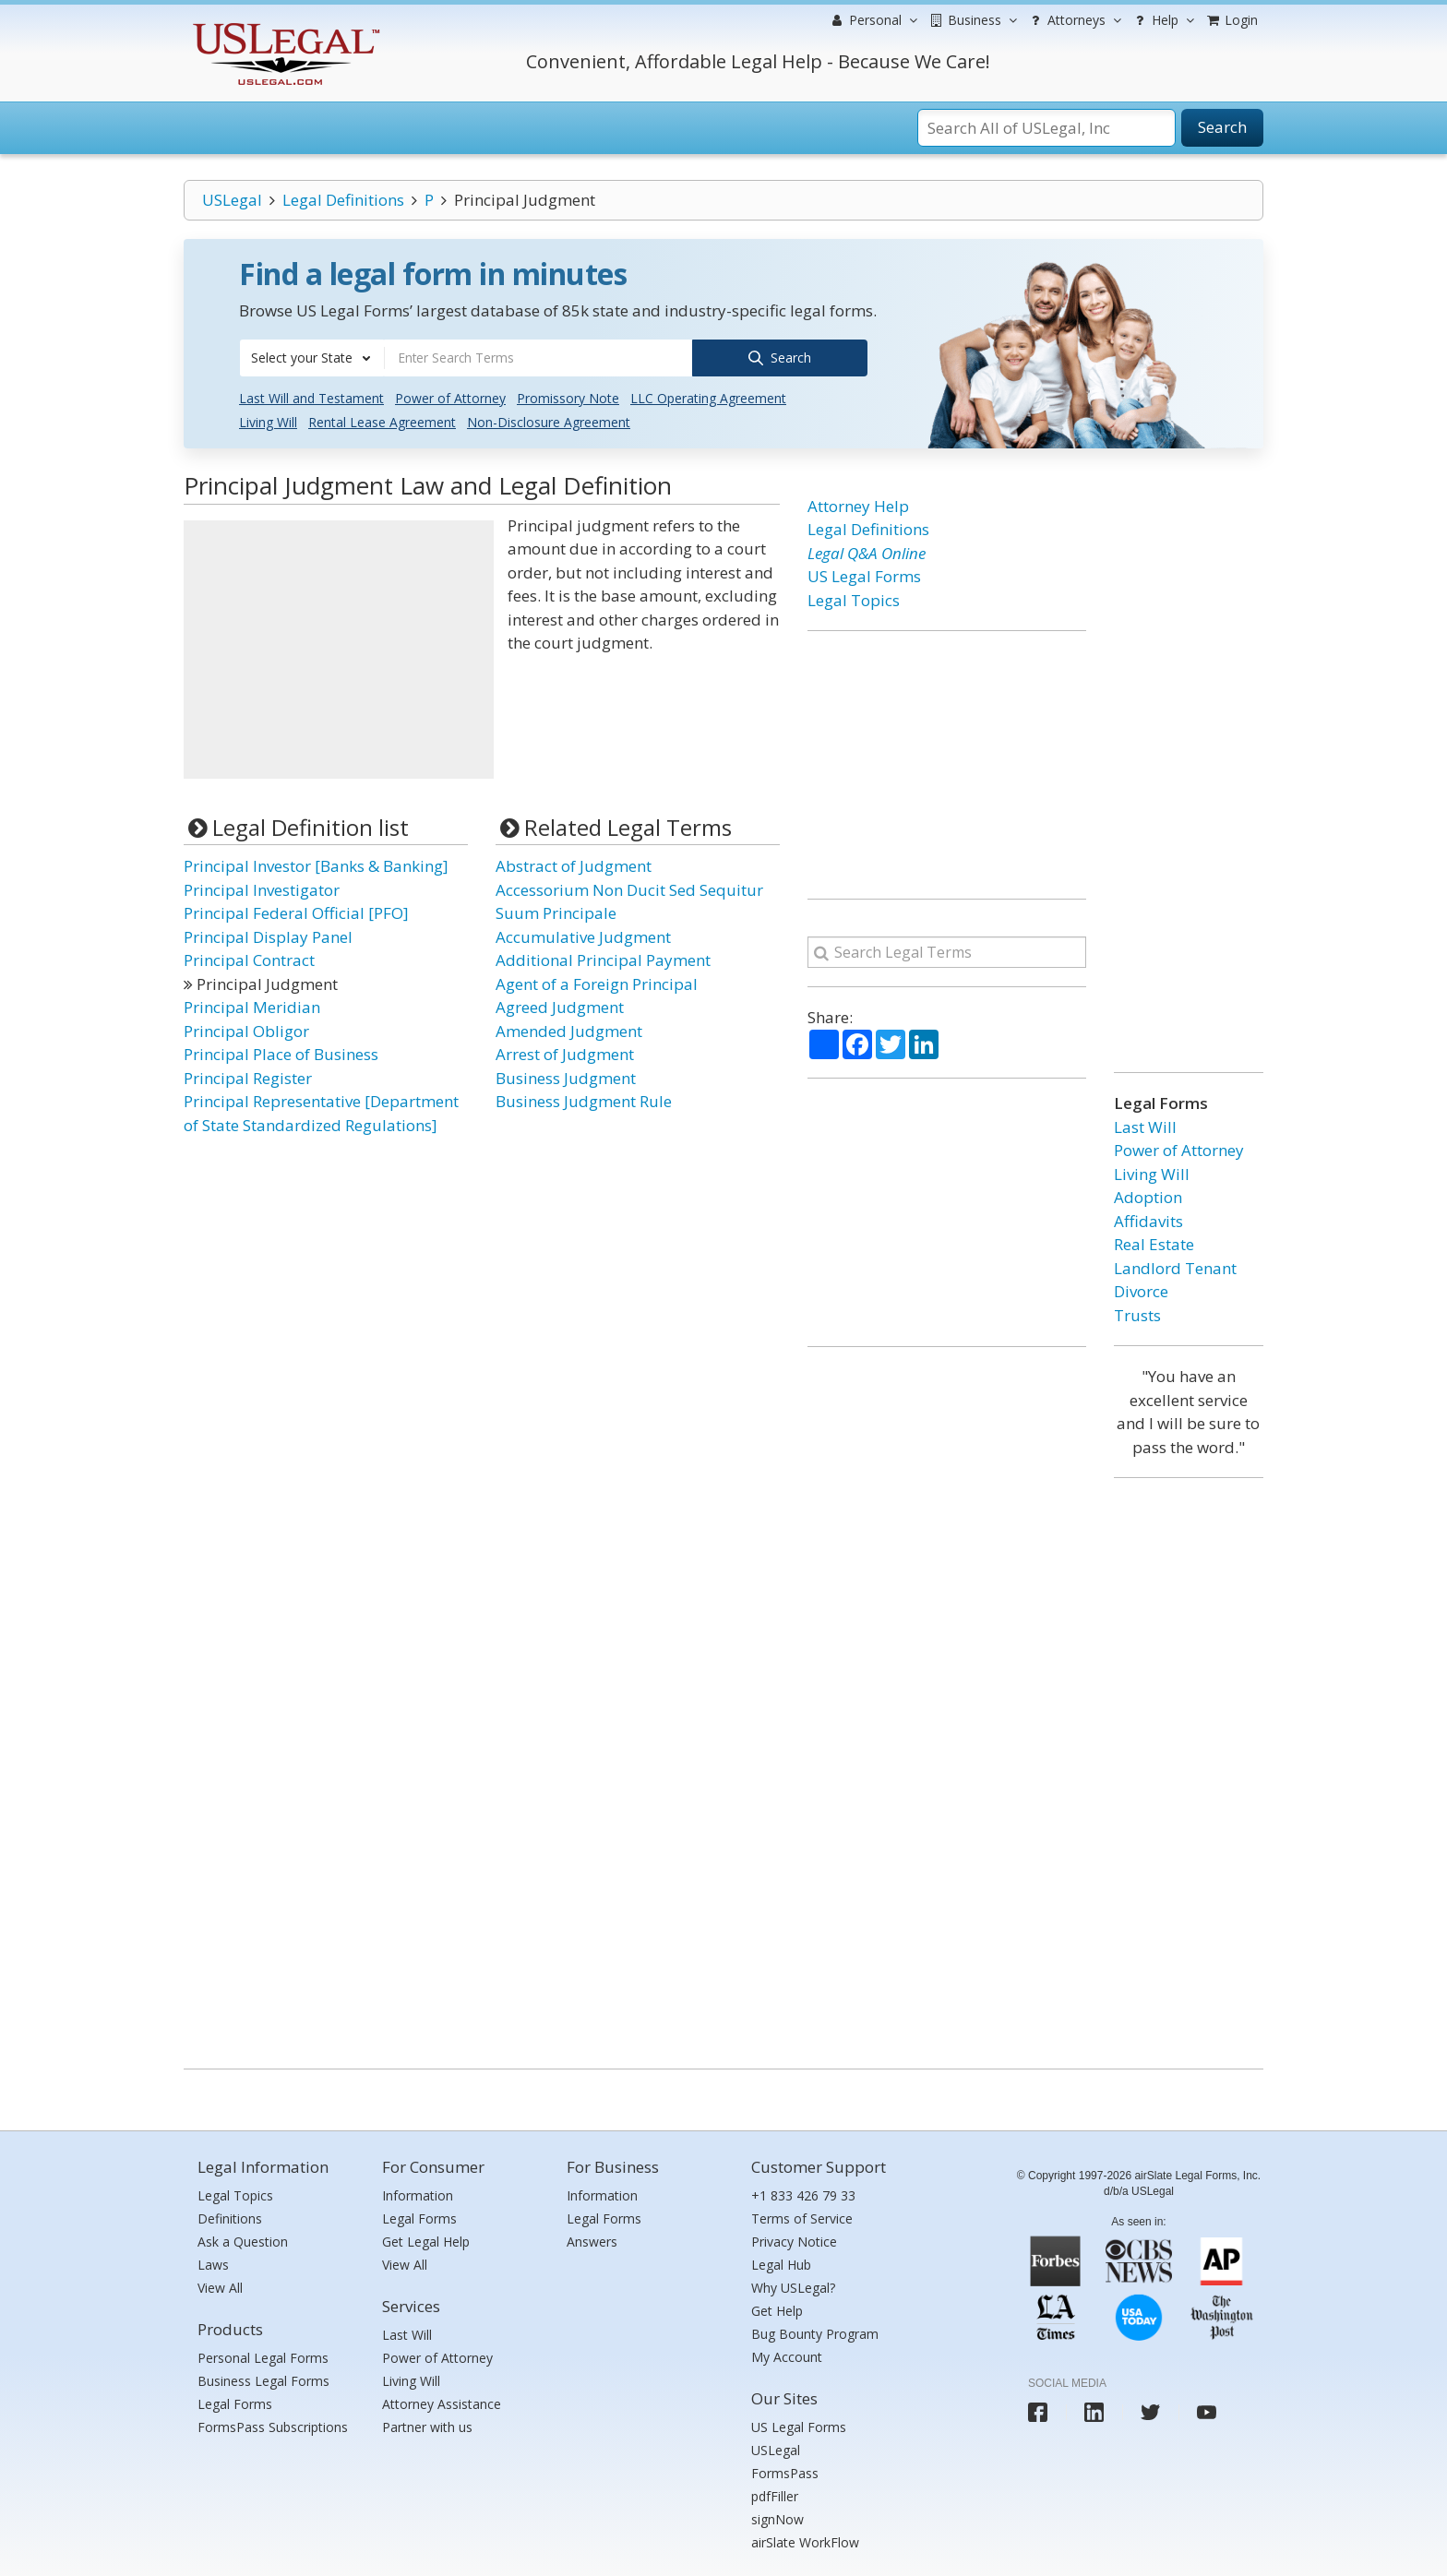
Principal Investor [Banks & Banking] (316, 864)
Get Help (777, 2309)
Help (1162, 20)
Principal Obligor (246, 1028)
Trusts (1137, 1313)
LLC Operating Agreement (708, 396)
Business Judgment (566, 1075)
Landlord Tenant (1175, 1266)
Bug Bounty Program (815, 2332)
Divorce (1141, 1289)
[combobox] (312, 358)
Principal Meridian (252, 1005)
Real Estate (1154, 1242)
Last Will (1145, 1125)
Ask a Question (242, 2239)
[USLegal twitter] (1150, 2410)
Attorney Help (858, 504)
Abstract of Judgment (574, 864)
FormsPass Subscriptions (272, 2424)
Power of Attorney (450, 396)
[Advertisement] (339, 648)
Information (417, 2193)
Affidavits (1148, 1219)
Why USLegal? (793, 2286)
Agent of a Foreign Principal (597, 981)
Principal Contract (249, 958)
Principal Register (248, 1075)
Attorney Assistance (441, 2401)
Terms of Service (802, 2216)
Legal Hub (781, 2263)
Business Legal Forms (263, 2378)
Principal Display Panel (268, 934)
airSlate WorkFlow (805, 2539)
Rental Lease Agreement (382, 420)
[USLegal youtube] (1206, 2410)
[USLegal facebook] (1037, 2410)
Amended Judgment (569, 1028)
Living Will (268, 420)
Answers (592, 2239)
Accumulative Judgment (583, 934)
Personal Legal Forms (263, 2355)
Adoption (1148, 1195)
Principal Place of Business (281, 1052)
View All (220, 2286)
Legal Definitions (343, 199)
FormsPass (785, 2470)
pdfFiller (774, 2493)
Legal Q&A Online (866, 551)
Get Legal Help (426, 2239)
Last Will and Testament (311, 396)
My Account (786, 2355)
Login (1231, 20)
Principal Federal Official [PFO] (296, 911)
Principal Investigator (262, 887)
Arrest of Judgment (565, 1052)
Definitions (229, 2216)
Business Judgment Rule (584, 1099)
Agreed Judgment (560, 1005)
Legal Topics (853, 598)
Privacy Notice (794, 2239)
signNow (777, 2516)
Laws (213, 2263)
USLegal (232, 199)
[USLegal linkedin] (1094, 2410)
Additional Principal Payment (603, 958)
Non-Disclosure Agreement (548, 420)
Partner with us (427, 2424)
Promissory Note (568, 396)
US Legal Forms (864, 574)
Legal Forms (234, 2401)
